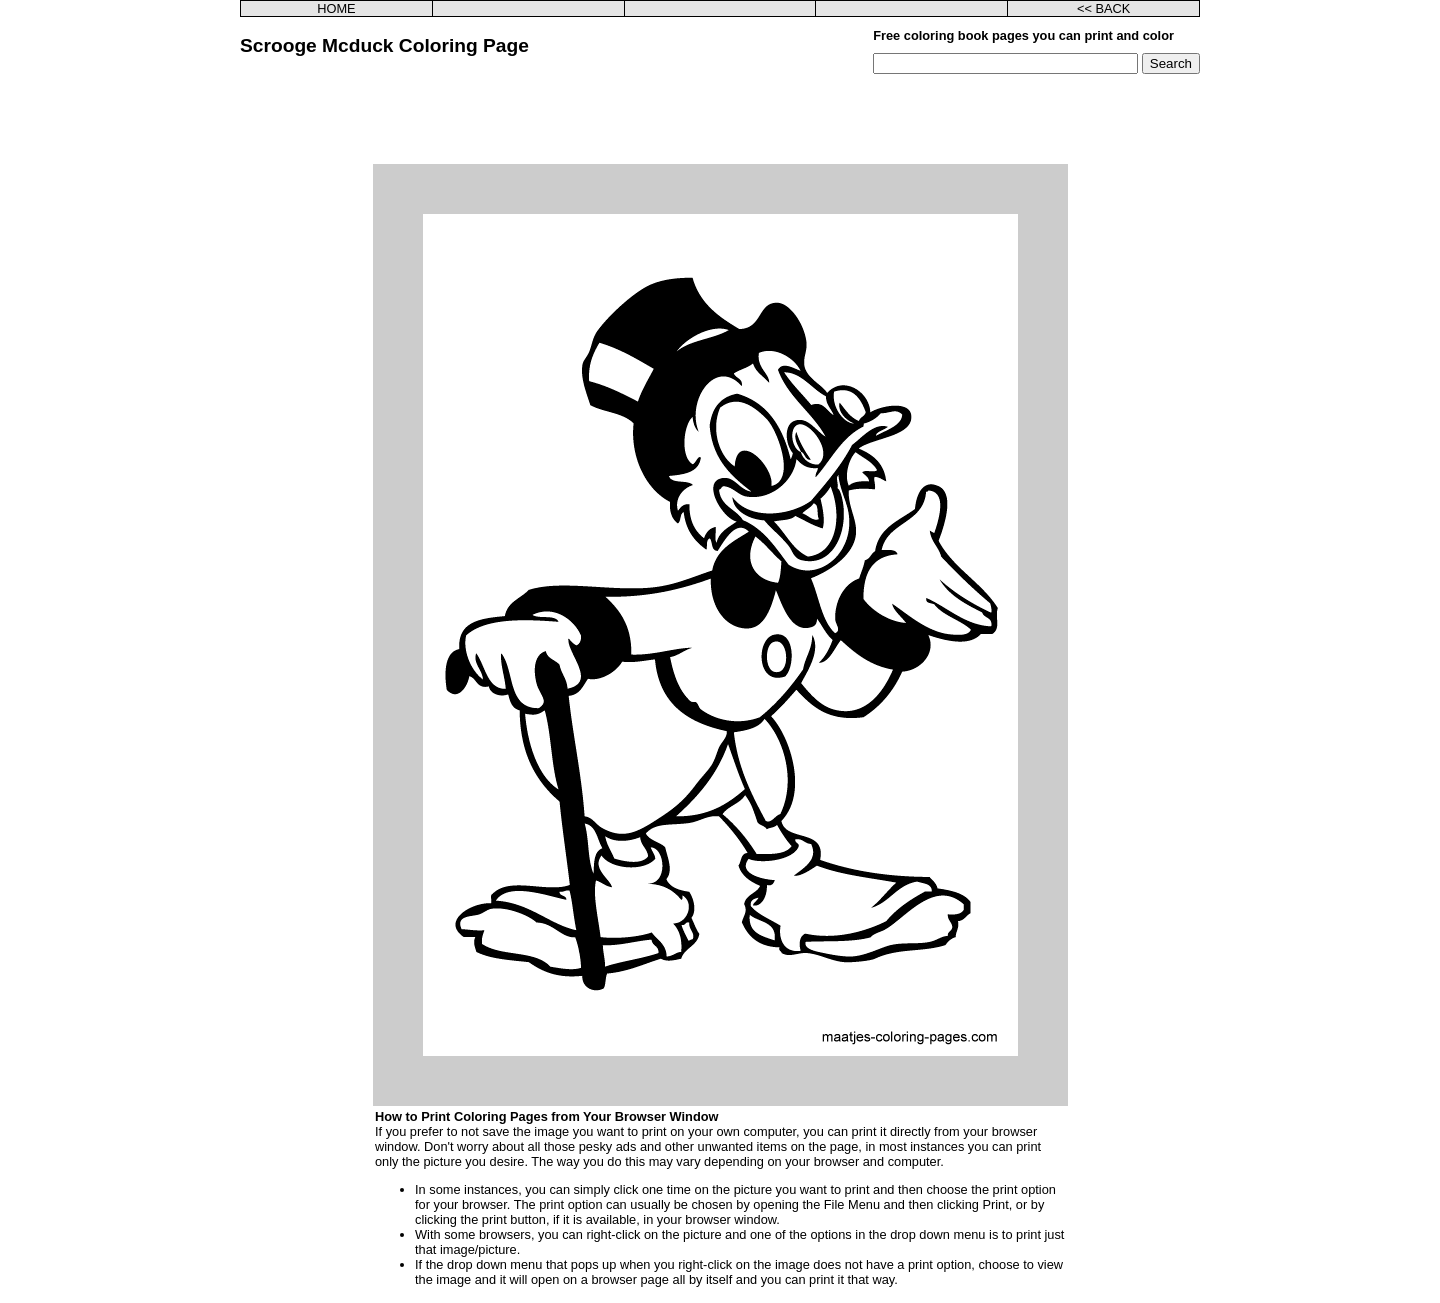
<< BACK (1103, 8)
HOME (336, 8)
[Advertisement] (720, 119)
